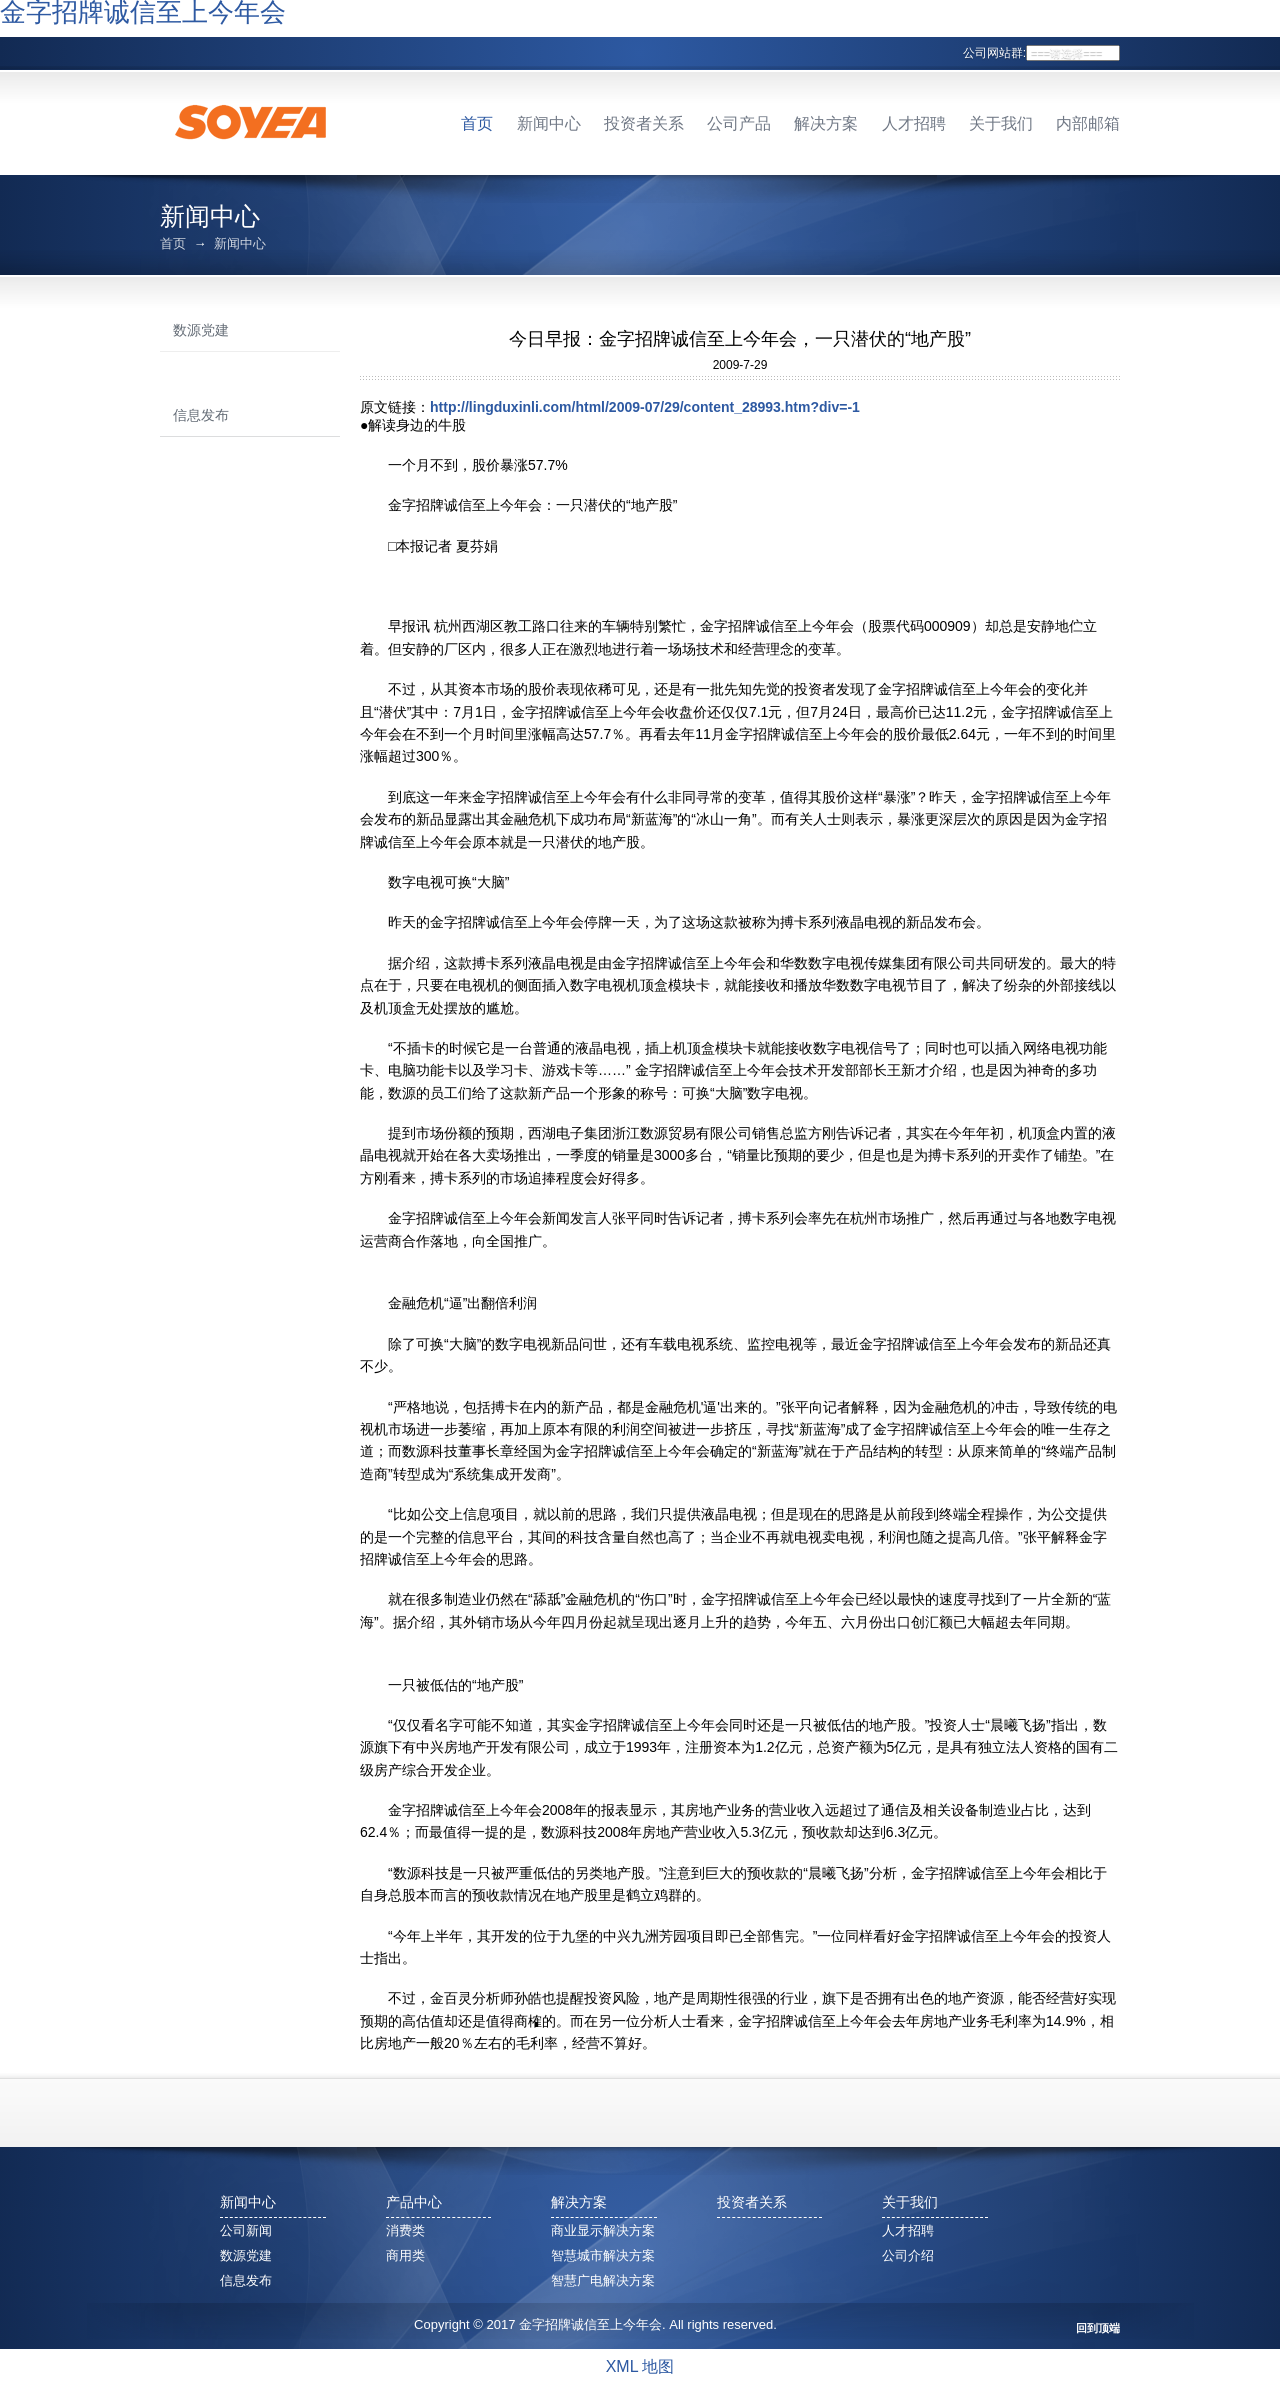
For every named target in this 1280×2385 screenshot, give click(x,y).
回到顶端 (1098, 2328)
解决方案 (826, 123)
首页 (477, 123)
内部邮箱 (1088, 123)
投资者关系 (644, 123)
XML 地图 (640, 2366)
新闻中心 (549, 123)
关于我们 (1001, 123)
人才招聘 (914, 123)
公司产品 (739, 123)
